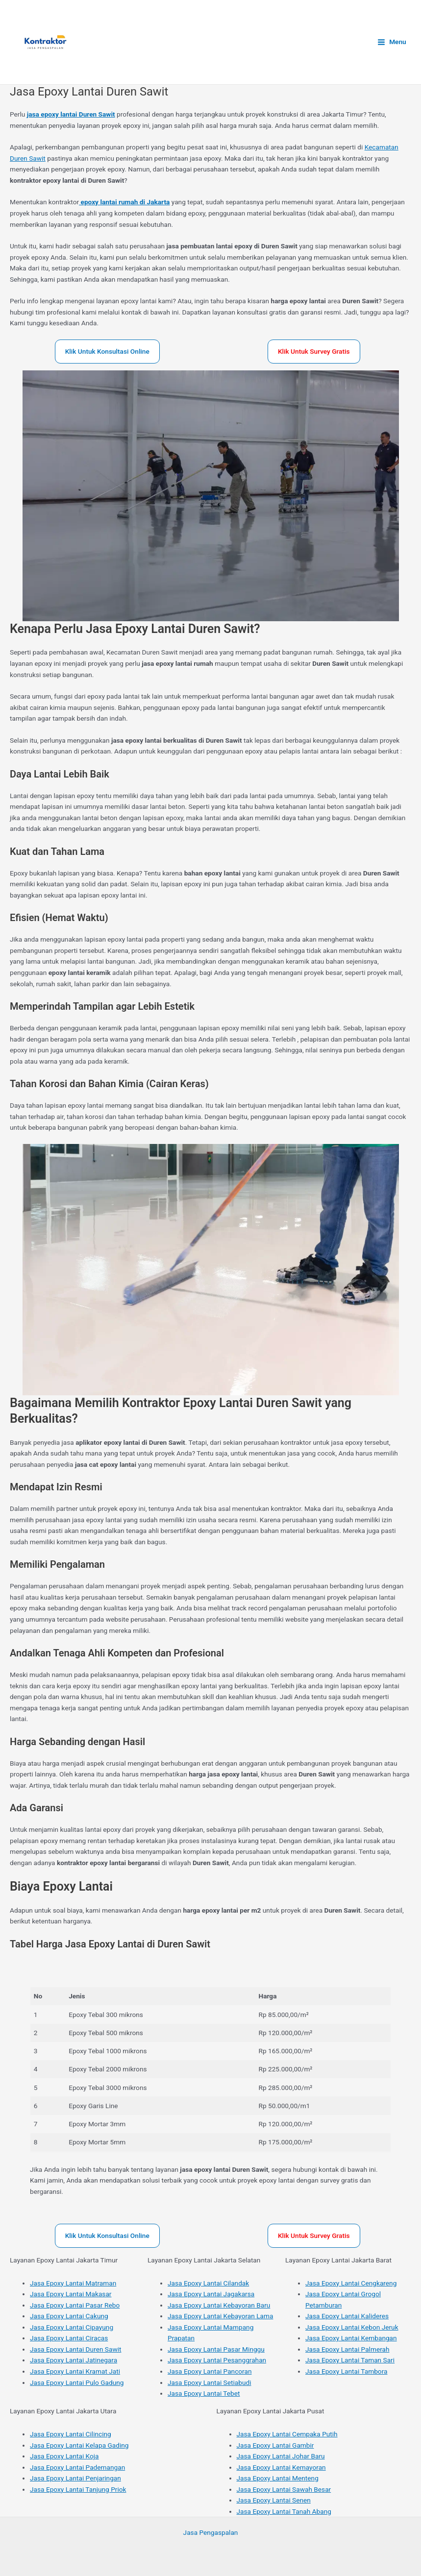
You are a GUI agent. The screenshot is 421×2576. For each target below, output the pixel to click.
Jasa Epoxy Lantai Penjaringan (75, 2478)
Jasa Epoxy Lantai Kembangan (351, 2338)
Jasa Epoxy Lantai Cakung (69, 2316)
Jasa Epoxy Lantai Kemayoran (281, 2467)
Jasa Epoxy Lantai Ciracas (69, 2338)
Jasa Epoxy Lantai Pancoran (209, 2371)
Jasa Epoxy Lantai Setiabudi (209, 2382)
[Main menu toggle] (391, 42)
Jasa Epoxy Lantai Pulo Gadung (77, 2382)
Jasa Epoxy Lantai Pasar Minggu (216, 2349)
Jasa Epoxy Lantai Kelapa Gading (79, 2445)
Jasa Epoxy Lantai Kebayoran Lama (220, 2316)
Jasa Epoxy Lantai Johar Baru (281, 2456)
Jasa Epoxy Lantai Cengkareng (350, 2283)
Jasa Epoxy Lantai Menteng (278, 2478)
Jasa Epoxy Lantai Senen (274, 2500)
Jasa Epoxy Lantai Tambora (346, 2371)
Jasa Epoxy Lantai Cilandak (208, 2283)
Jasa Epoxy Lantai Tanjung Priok (78, 2489)
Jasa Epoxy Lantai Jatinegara (73, 2360)
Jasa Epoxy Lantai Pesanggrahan (217, 2360)
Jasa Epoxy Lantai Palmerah (347, 2349)
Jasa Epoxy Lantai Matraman (73, 2283)
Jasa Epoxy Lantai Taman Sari (350, 2360)
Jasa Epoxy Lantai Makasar (70, 2294)
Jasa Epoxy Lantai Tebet (204, 2393)
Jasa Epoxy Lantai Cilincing (70, 2434)
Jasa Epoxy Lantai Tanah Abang (284, 2511)
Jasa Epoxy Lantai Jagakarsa (211, 2294)
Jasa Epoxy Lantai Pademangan (77, 2467)
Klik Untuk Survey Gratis (314, 351)
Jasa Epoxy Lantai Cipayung (71, 2327)
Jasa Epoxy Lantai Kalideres (347, 2316)
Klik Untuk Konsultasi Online (107, 351)
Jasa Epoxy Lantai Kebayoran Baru (219, 2305)
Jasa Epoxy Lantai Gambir (275, 2445)
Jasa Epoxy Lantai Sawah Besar (284, 2489)
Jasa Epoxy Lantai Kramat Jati (75, 2371)
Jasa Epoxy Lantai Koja (64, 2456)
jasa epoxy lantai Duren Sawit (71, 114)
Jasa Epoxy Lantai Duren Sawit (75, 2349)
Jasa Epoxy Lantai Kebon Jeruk (351, 2327)
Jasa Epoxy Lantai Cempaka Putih (287, 2434)
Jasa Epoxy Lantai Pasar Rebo (75, 2305)
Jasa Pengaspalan (210, 2532)
